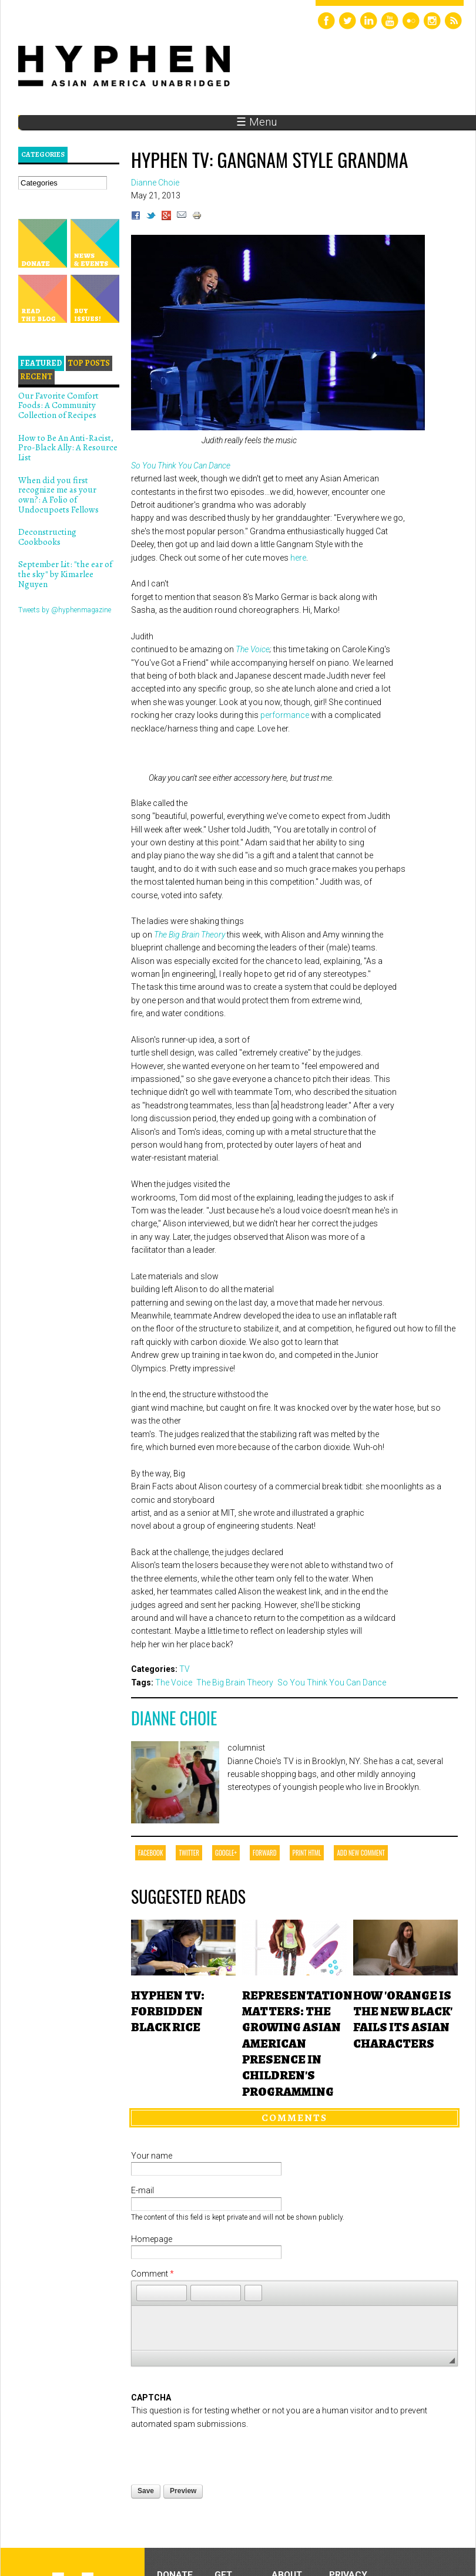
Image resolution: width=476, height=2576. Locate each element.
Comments (294, 2117)
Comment (152, 2273)
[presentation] (220, 2453)
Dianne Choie (174, 1718)
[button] (145, 2293)
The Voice (253, 649)
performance (284, 715)
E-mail (142, 2190)
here (298, 557)
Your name (151, 2155)
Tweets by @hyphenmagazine (64, 610)
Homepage (151, 2239)
